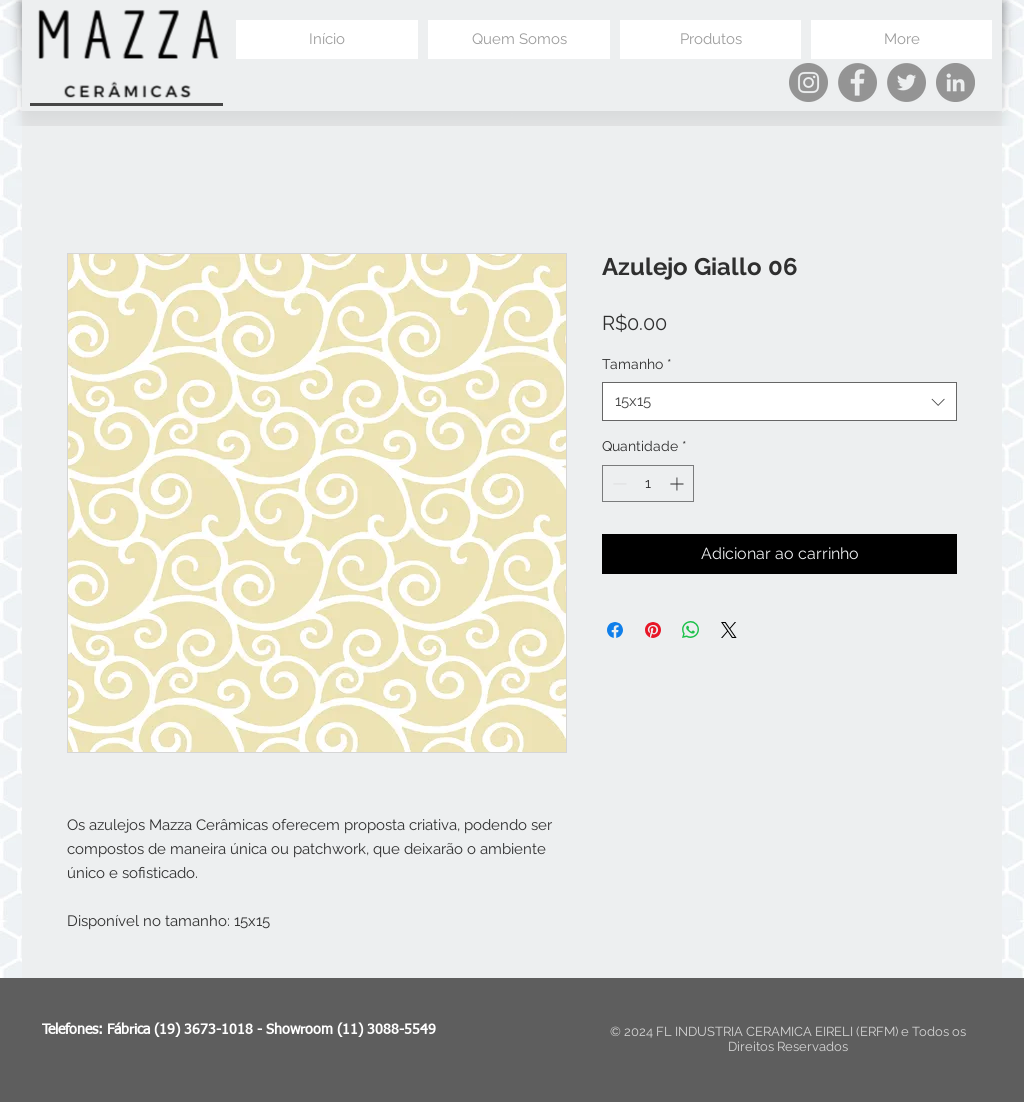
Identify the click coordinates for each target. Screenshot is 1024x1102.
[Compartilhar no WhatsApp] (691, 630)
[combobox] (779, 401)
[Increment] (678, 483)
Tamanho (637, 364)
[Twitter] (906, 82)
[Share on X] (729, 630)
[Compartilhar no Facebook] (615, 630)
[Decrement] (617, 483)
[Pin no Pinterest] (653, 630)
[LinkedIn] (955, 82)
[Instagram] (808, 82)
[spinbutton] (648, 483)
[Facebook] (857, 82)
